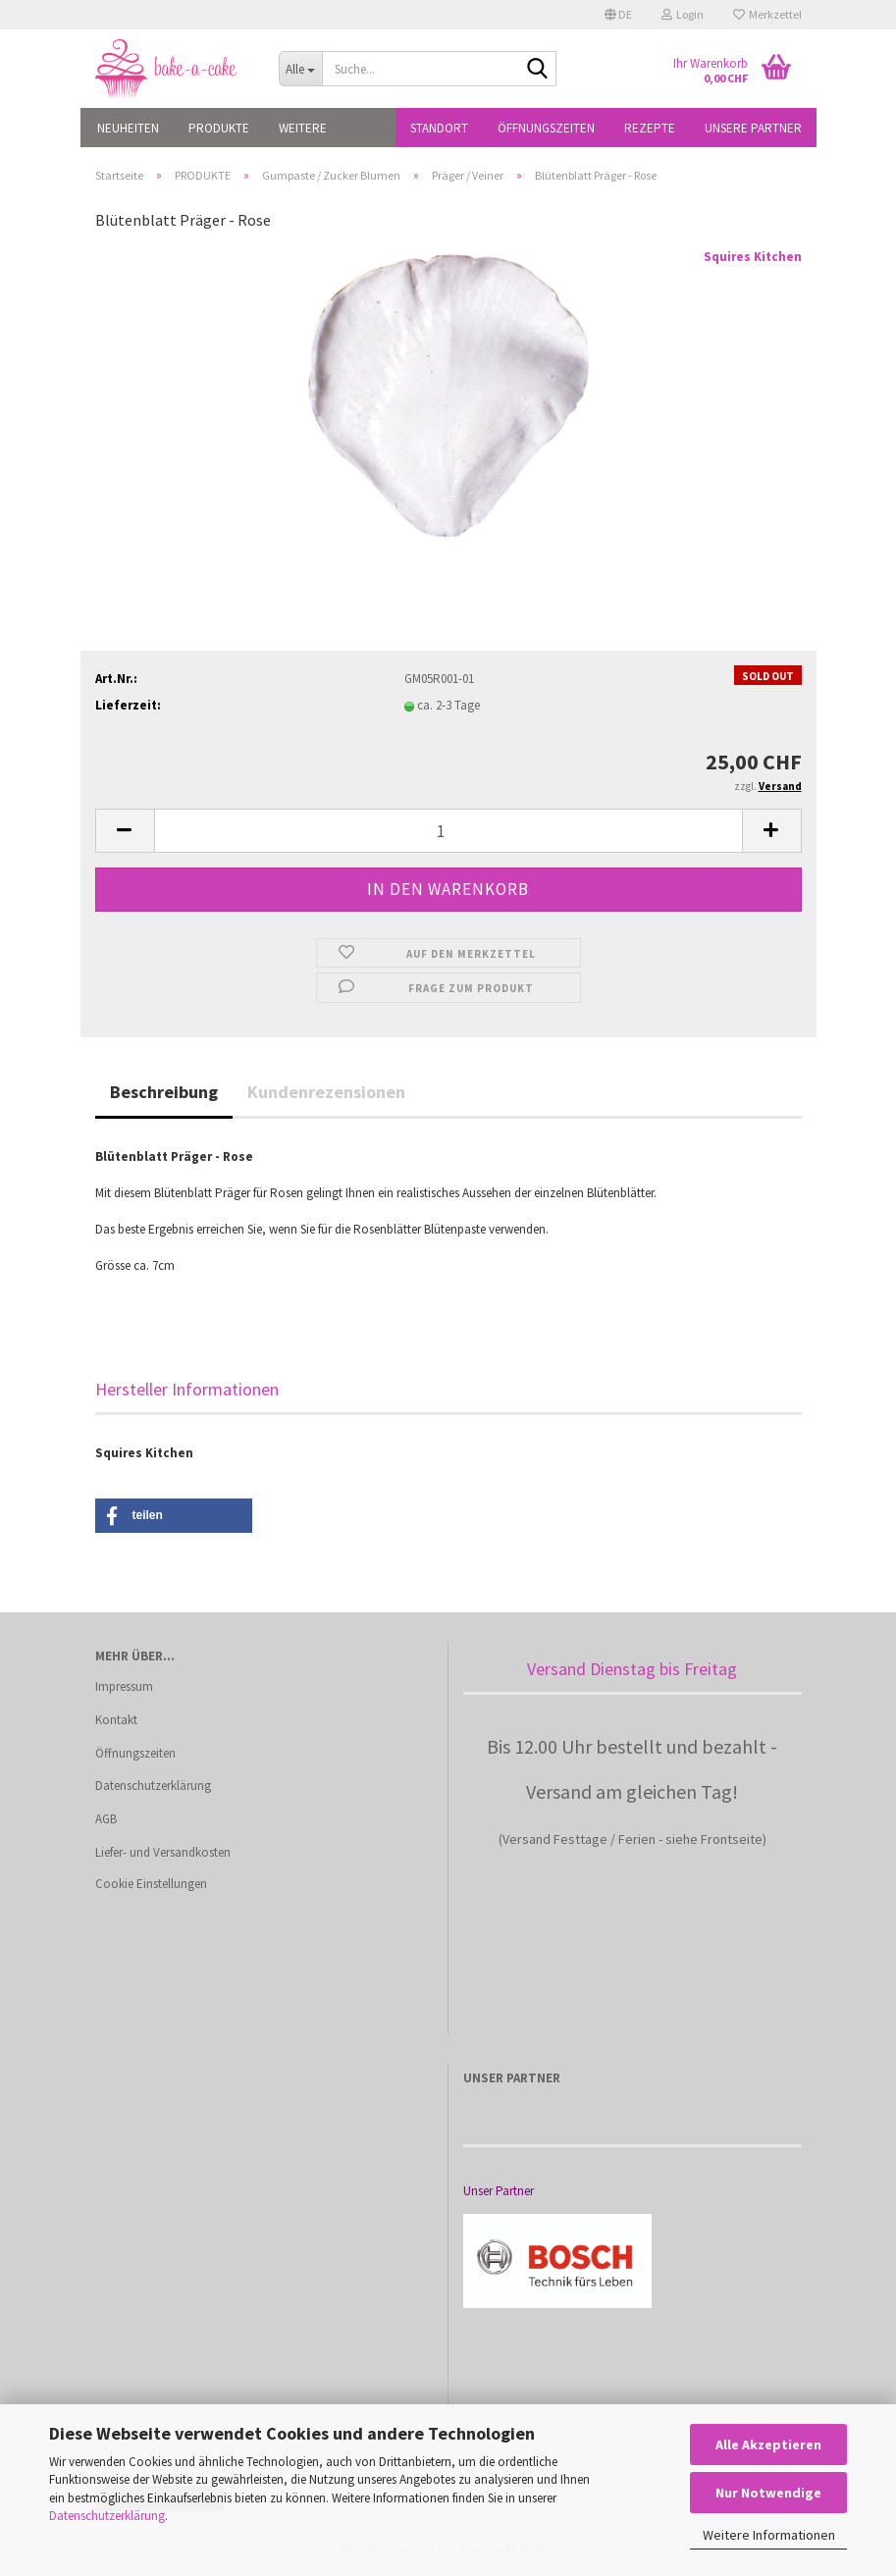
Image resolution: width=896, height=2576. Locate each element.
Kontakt (116, 1719)
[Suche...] (300, 68)
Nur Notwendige (768, 2492)
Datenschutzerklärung (107, 2515)
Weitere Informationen (769, 2535)
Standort (439, 128)
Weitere (303, 128)
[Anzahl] (448, 831)
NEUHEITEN (128, 128)
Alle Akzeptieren (768, 2444)
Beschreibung (164, 1091)
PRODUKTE (218, 128)
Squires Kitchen (753, 256)
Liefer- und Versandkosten (163, 1852)
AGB (106, 1819)
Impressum (124, 1686)
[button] (618, 14)
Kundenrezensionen (326, 1091)
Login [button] (682, 14)
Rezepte (649, 128)
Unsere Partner (753, 128)
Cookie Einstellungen (151, 1883)
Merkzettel (767, 14)
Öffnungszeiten (546, 128)
